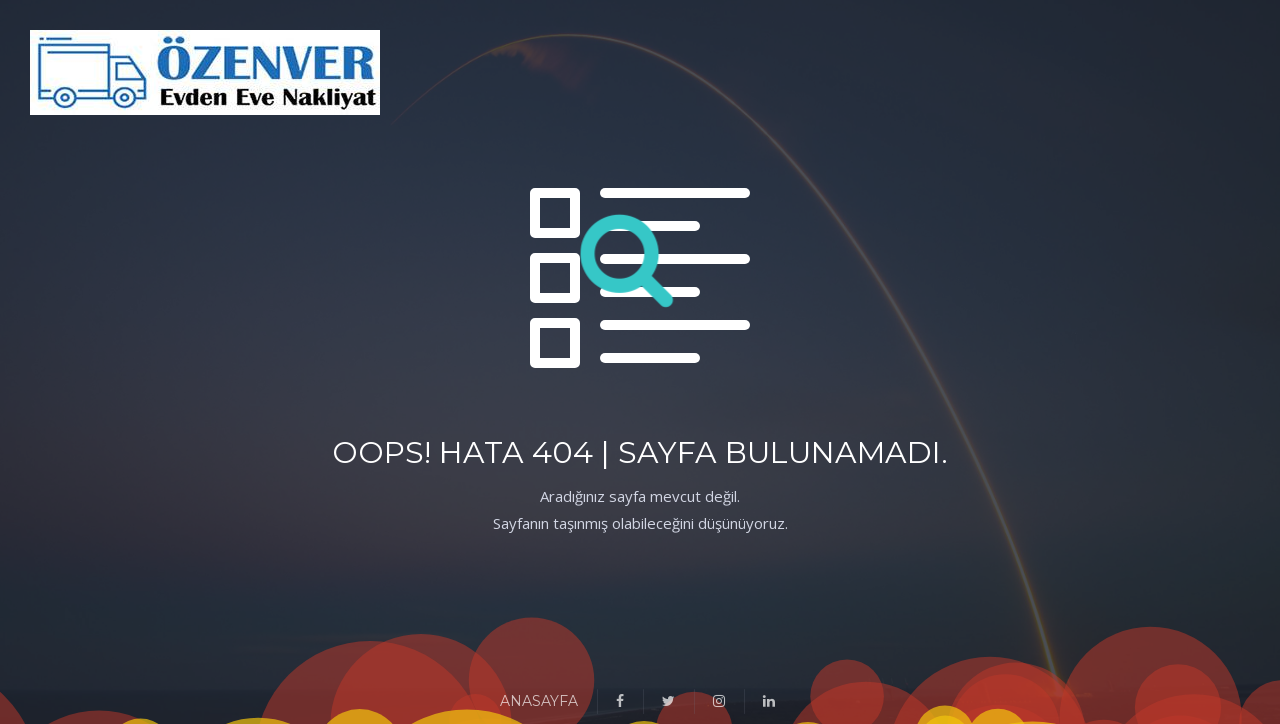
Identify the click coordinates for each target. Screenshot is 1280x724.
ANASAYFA (539, 701)
